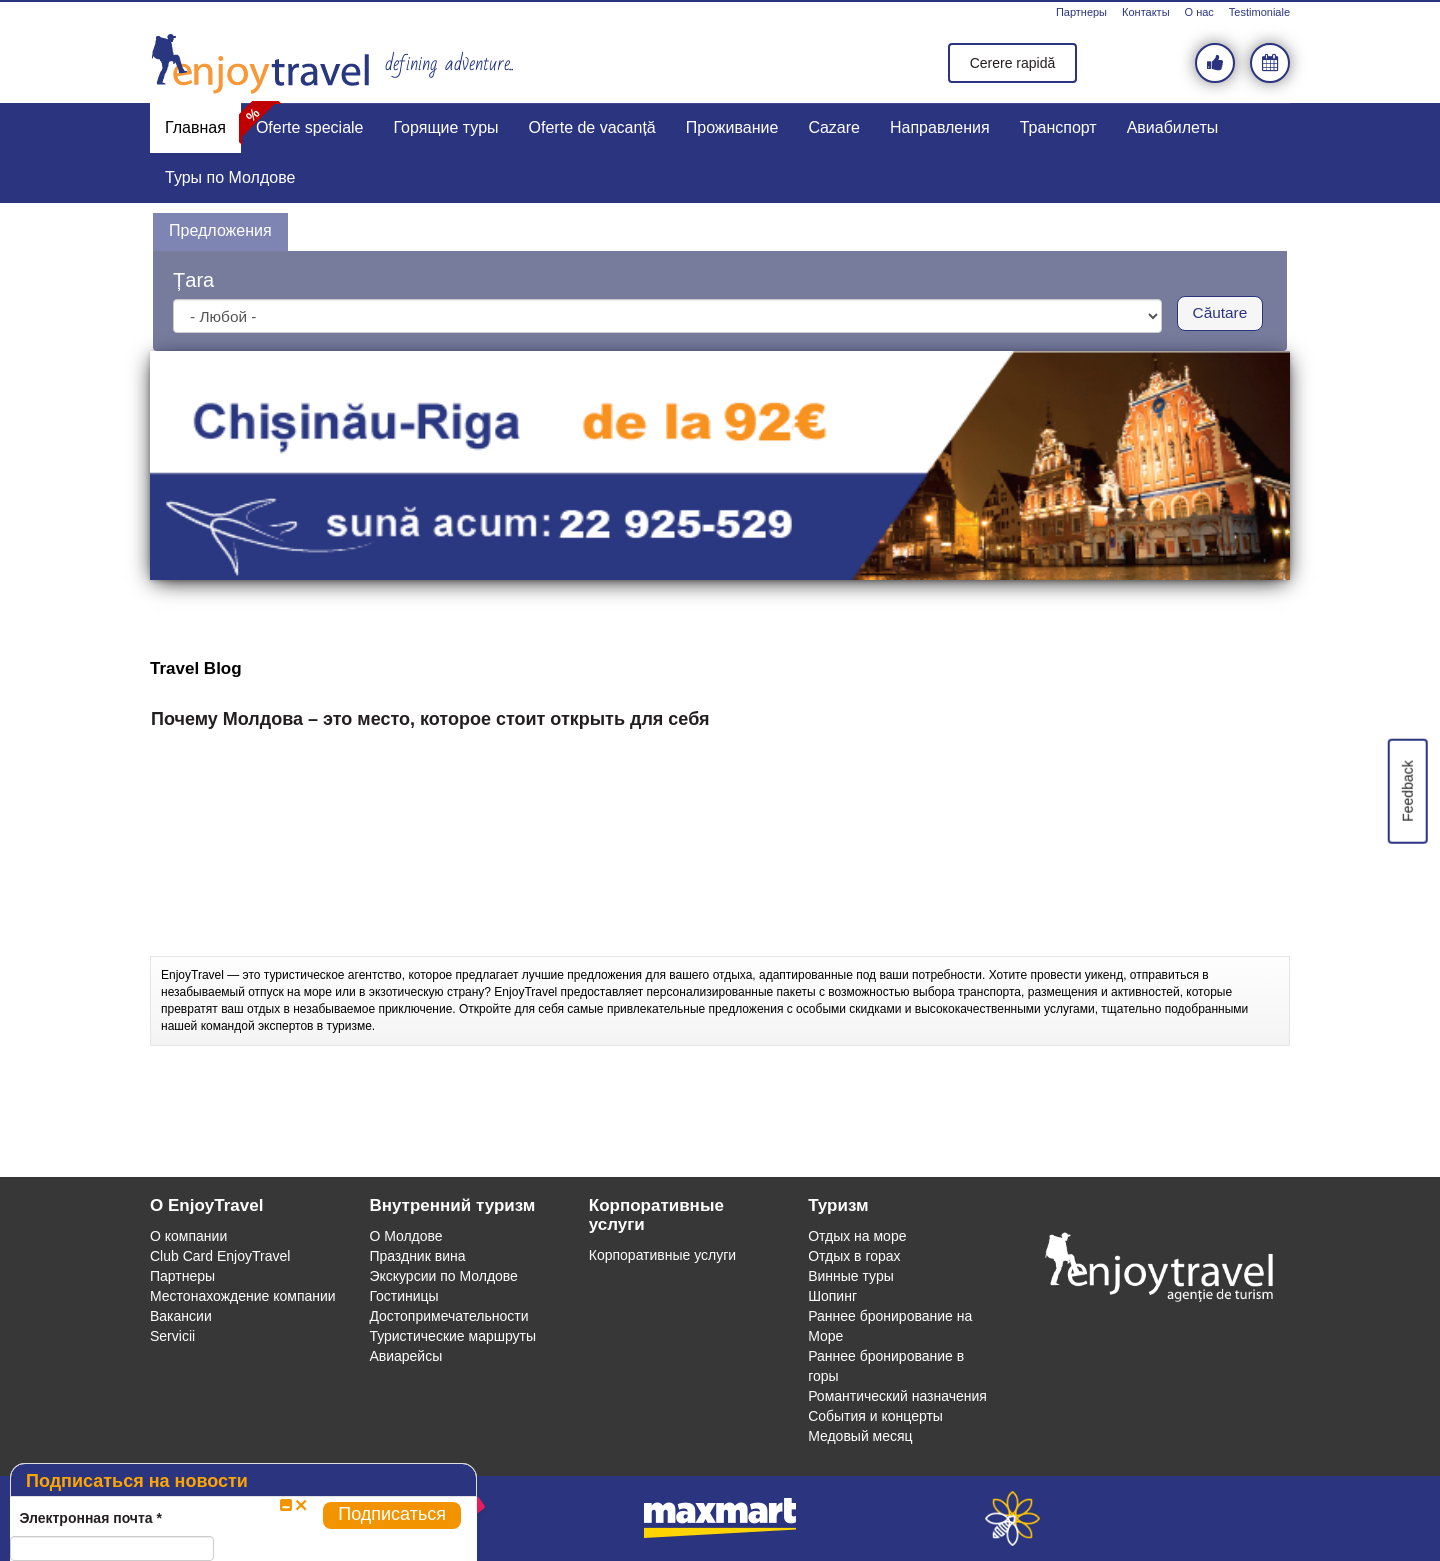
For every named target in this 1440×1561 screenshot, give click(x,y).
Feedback (1407, 790)
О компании (188, 1236)
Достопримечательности (448, 1316)
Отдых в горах (854, 1256)
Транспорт (1058, 127)
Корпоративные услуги (662, 1255)
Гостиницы (403, 1296)
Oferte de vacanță (592, 127)
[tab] (220, 232)
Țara (193, 280)
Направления (940, 127)
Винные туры (851, 1276)
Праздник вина (417, 1256)
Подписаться (392, 1514)
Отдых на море (857, 1236)
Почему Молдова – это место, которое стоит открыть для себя (430, 719)
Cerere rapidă (1013, 63)
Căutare (1220, 312)
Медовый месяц (860, 1436)
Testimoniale (1259, 12)
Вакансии (181, 1316)
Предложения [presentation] (220, 230)
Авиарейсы (405, 1356)
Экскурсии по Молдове (443, 1276)
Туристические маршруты (452, 1336)
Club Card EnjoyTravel (220, 1256)
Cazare (834, 127)
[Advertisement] (720, 906)
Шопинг (832, 1296)
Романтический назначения (897, 1396)
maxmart (720, 1518)
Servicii (172, 1336)
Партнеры (1081, 12)
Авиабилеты (1173, 127)
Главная (195, 127)
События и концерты (875, 1416)
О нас (1199, 12)
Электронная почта (90, 1518)
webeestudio (1012, 1518)
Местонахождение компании (243, 1296)
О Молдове (405, 1236)
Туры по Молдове (230, 177)
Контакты (1146, 12)
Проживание (732, 127)
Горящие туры (446, 127)
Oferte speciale (310, 127)
